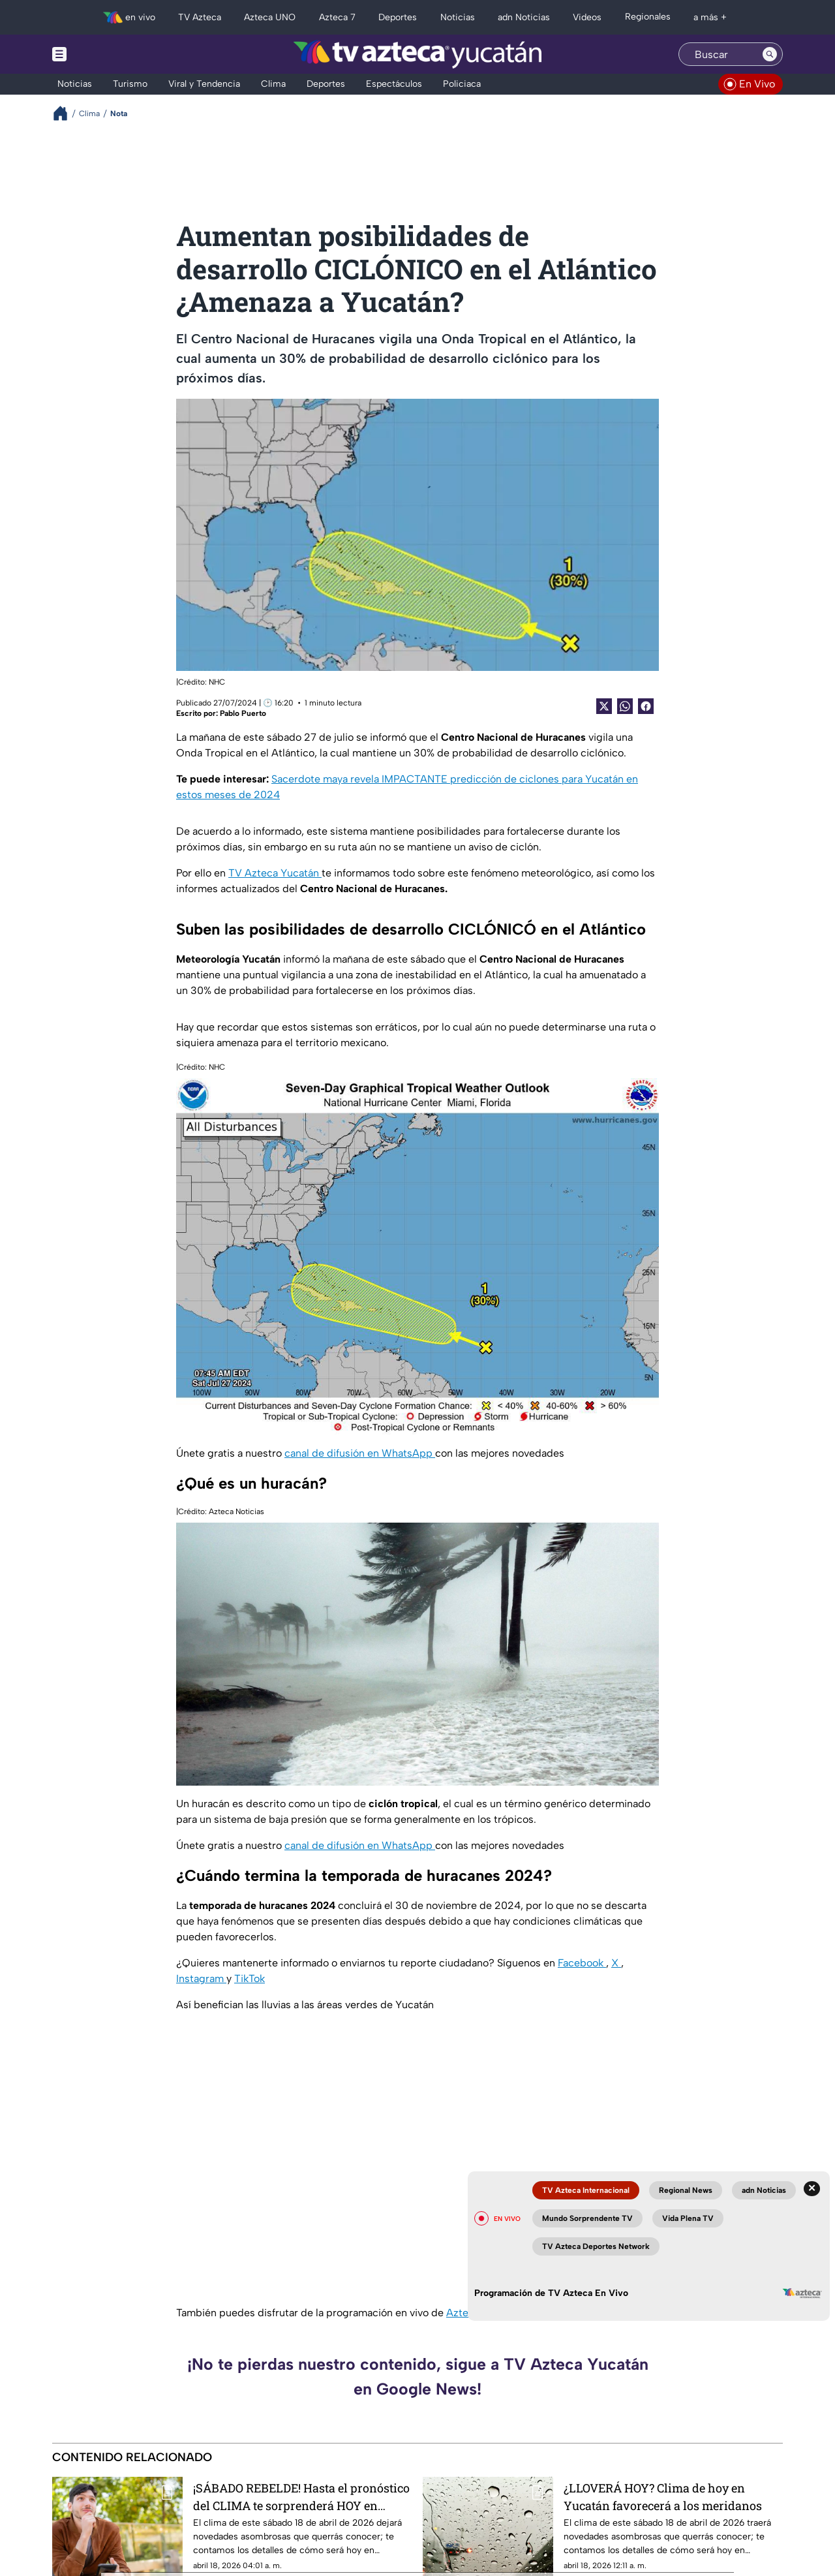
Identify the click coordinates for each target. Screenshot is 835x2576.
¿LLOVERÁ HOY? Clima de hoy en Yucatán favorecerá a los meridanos (663, 2496)
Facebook (582, 1963)
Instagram (201, 1978)
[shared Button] (625, 706)
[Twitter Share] (604, 706)
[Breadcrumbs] (65, 113)
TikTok (249, 1978)
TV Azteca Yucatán (275, 873)
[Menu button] (104, 54)
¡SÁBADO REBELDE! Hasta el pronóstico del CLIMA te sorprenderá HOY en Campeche (301, 2496)
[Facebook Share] (646, 706)
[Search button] (770, 54)
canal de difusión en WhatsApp (359, 1453)
